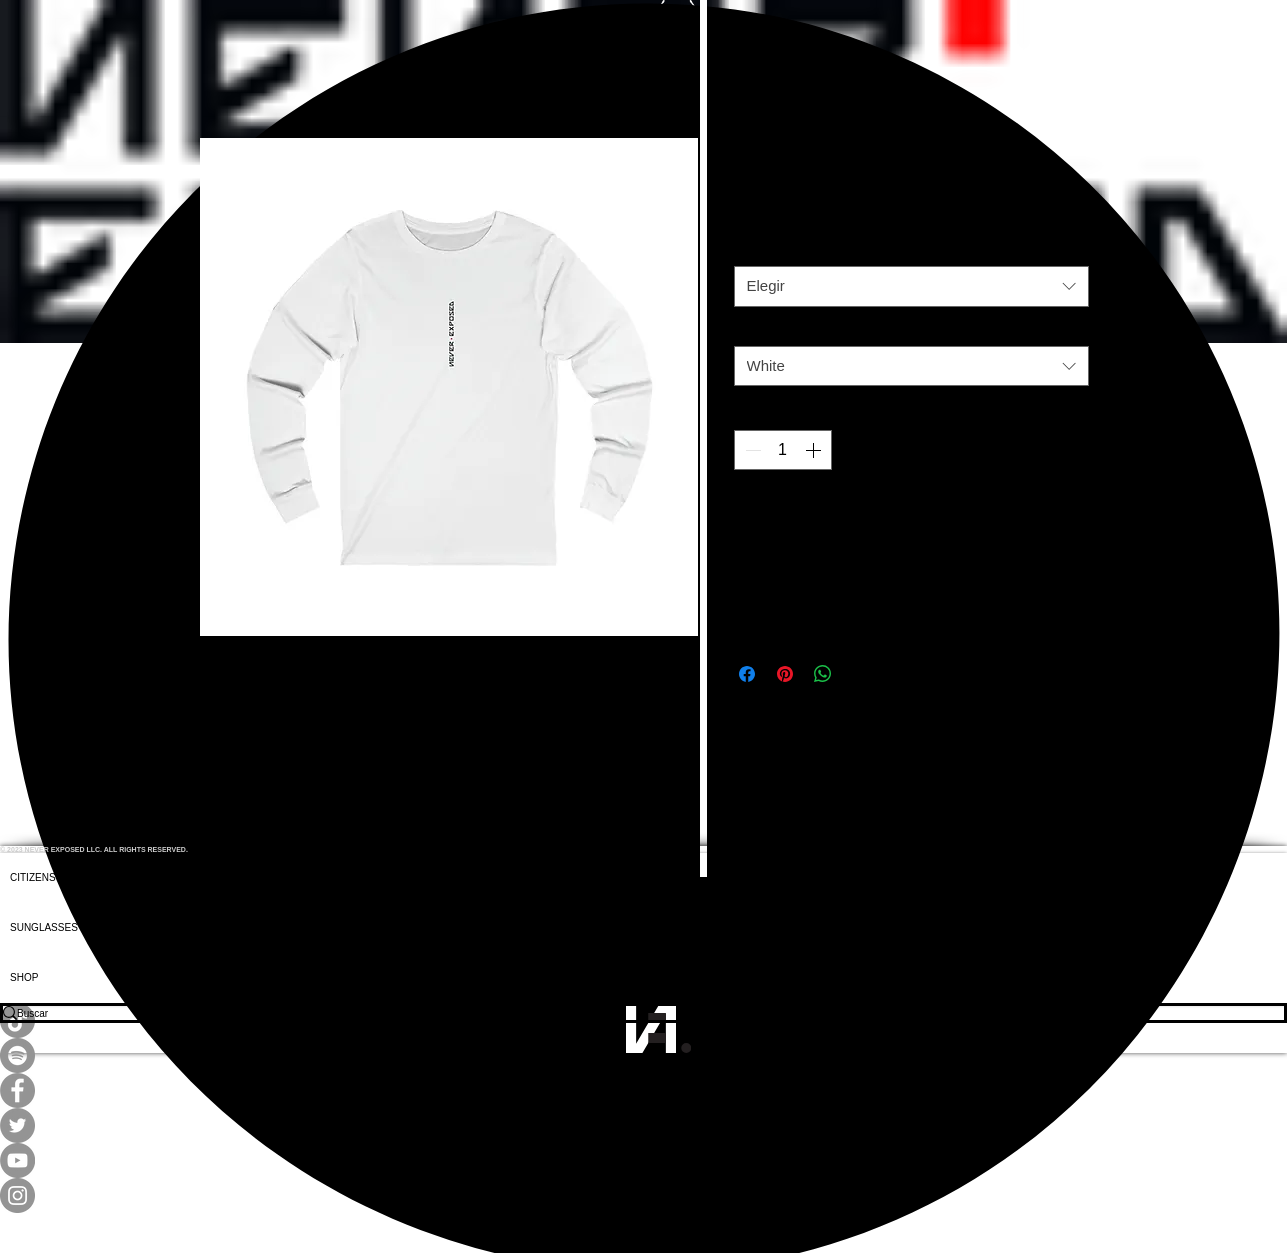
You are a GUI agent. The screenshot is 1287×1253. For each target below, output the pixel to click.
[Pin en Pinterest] (785, 674)
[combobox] (911, 286)
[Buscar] (629, 1013)
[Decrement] (751, 450)
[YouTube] (643, 1160)
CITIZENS (33, 877)
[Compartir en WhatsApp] (823, 674)
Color (755, 330)
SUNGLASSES (44, 927)
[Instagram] (643, 1195)
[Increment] (815, 450)
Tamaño (763, 250)
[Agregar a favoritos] (1066, 518)
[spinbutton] (783, 450)
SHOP (24, 977)
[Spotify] (643, 1055)
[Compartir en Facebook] (747, 674)
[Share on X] (861, 674)
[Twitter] (643, 1125)
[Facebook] (643, 1090)
